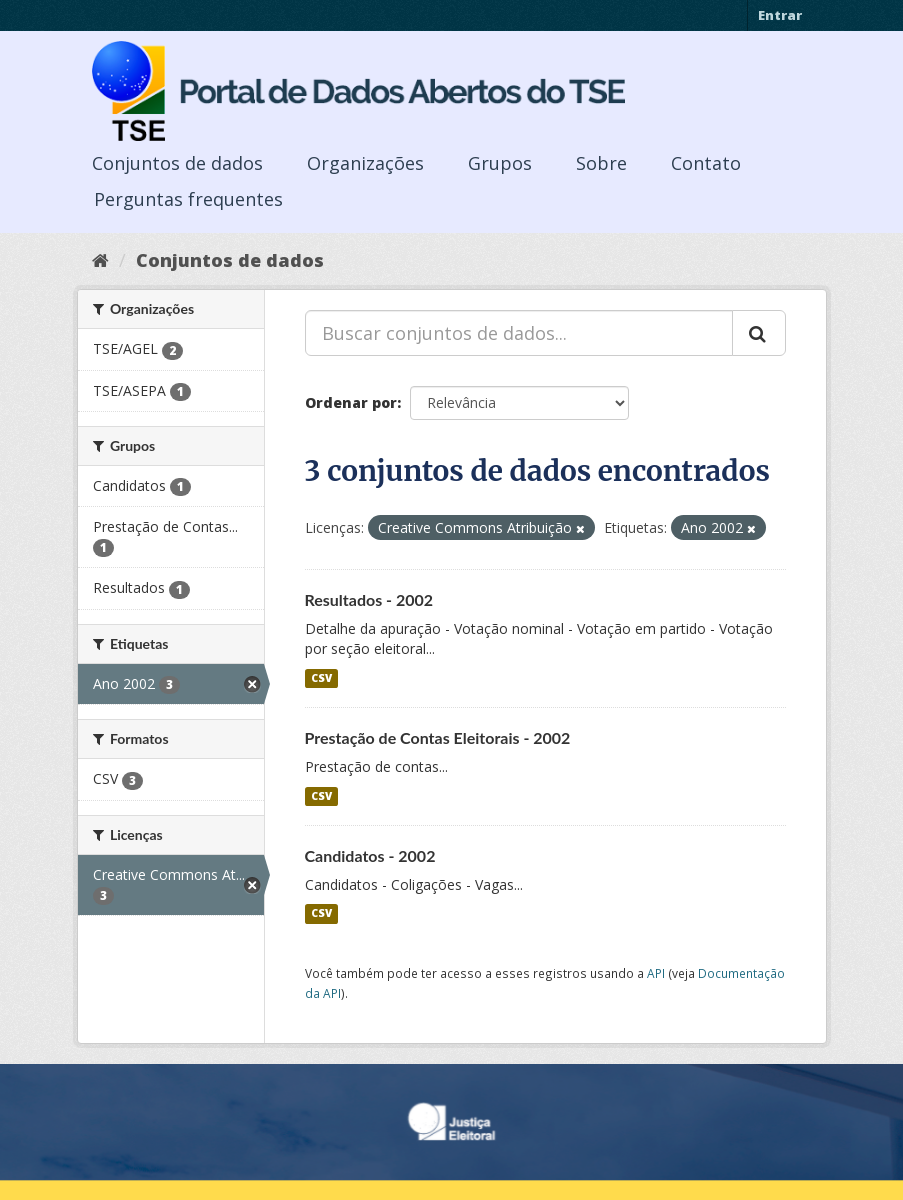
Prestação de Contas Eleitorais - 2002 (438, 737)
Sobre (601, 163)
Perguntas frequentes (188, 199)
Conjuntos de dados (177, 163)
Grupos (500, 163)
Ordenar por (351, 402)
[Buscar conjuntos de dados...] (519, 333)
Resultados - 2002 (369, 599)
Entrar (780, 15)
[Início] (100, 260)
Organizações (365, 163)
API (656, 973)
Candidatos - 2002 (370, 855)
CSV (321, 678)
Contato (706, 163)
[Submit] (759, 333)
